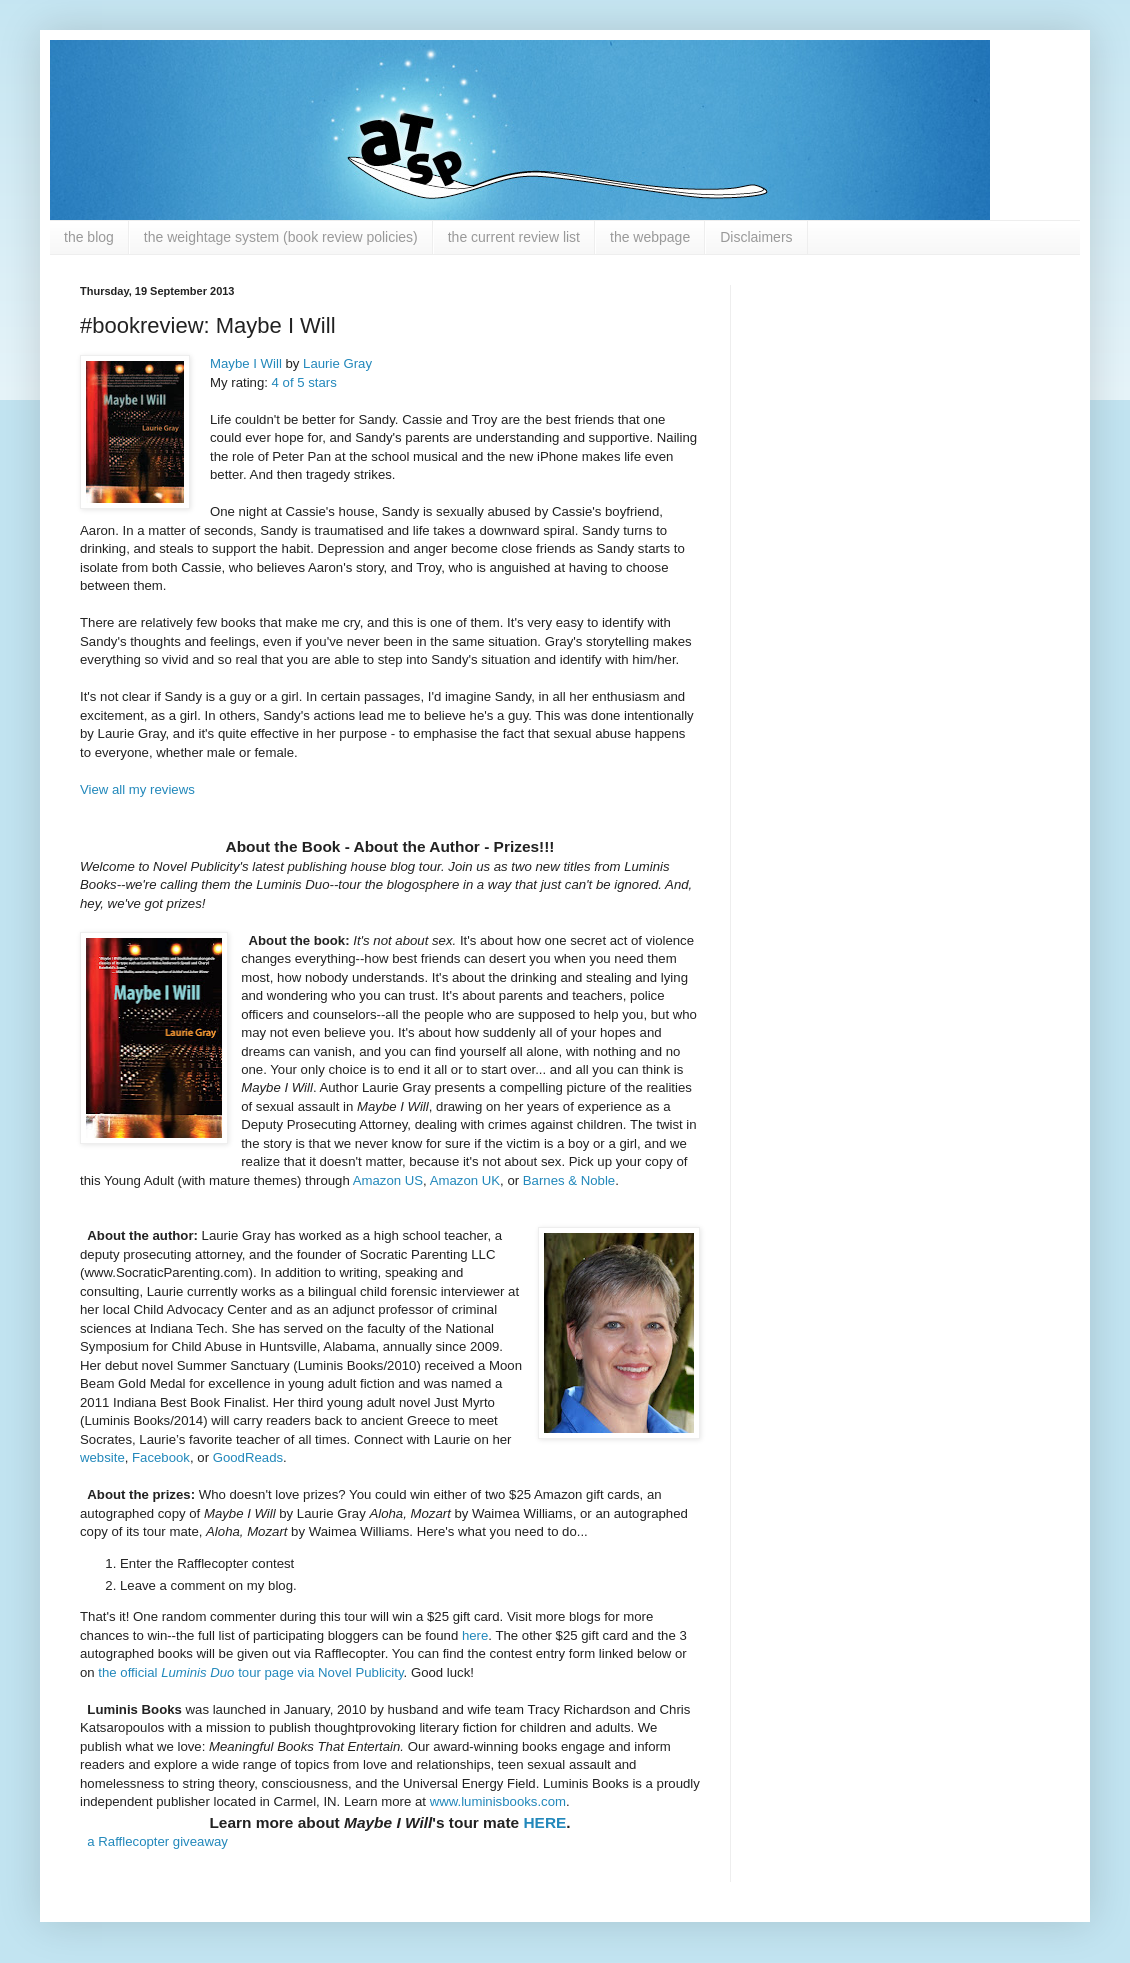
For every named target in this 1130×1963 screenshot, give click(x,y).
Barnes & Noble (569, 1180)
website (102, 1457)
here (475, 1635)
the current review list (514, 237)
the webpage (650, 237)
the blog (89, 237)
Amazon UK (465, 1180)
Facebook (161, 1457)
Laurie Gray (337, 363)
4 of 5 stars (304, 382)
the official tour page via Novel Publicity (250, 1672)
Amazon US (388, 1180)
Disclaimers (756, 237)
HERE (544, 1822)
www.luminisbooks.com (498, 1801)
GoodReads (248, 1457)
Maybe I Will (246, 363)
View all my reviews (137, 789)
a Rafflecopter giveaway (157, 1841)
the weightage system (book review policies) (281, 237)
